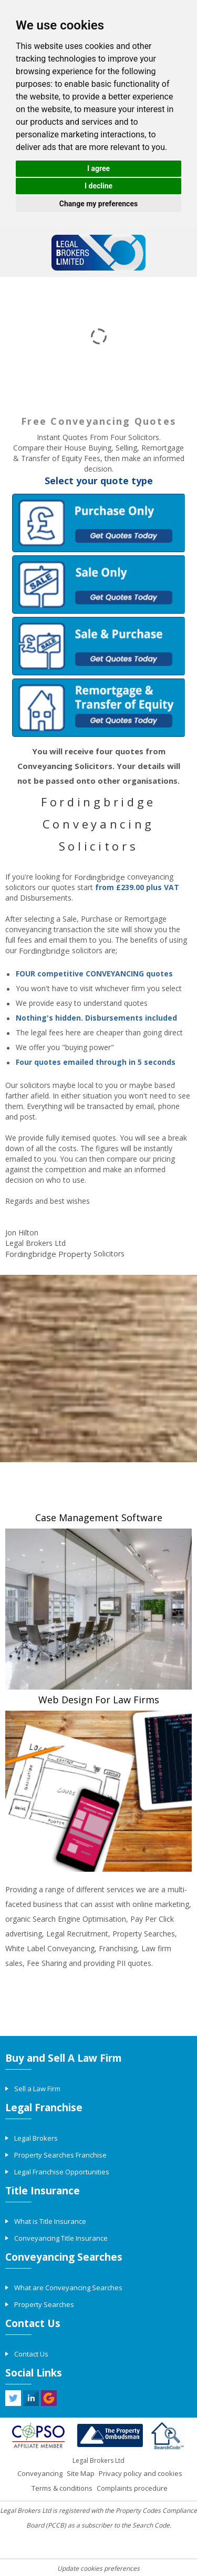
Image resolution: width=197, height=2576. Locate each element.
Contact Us (31, 2354)
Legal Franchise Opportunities (61, 2171)
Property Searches (44, 2304)
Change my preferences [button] (98, 203)
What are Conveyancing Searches (68, 2287)
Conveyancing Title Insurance (61, 2238)
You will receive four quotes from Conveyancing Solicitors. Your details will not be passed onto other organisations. (98, 766)
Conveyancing (40, 2473)
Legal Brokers (36, 2138)
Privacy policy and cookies (140, 2473)
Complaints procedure (132, 2488)
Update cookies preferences (98, 2568)
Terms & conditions (62, 2488)
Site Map (81, 2473)
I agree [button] (98, 168)
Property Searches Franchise (60, 2155)
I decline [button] (98, 186)
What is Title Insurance (50, 2221)
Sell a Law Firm (37, 2088)
